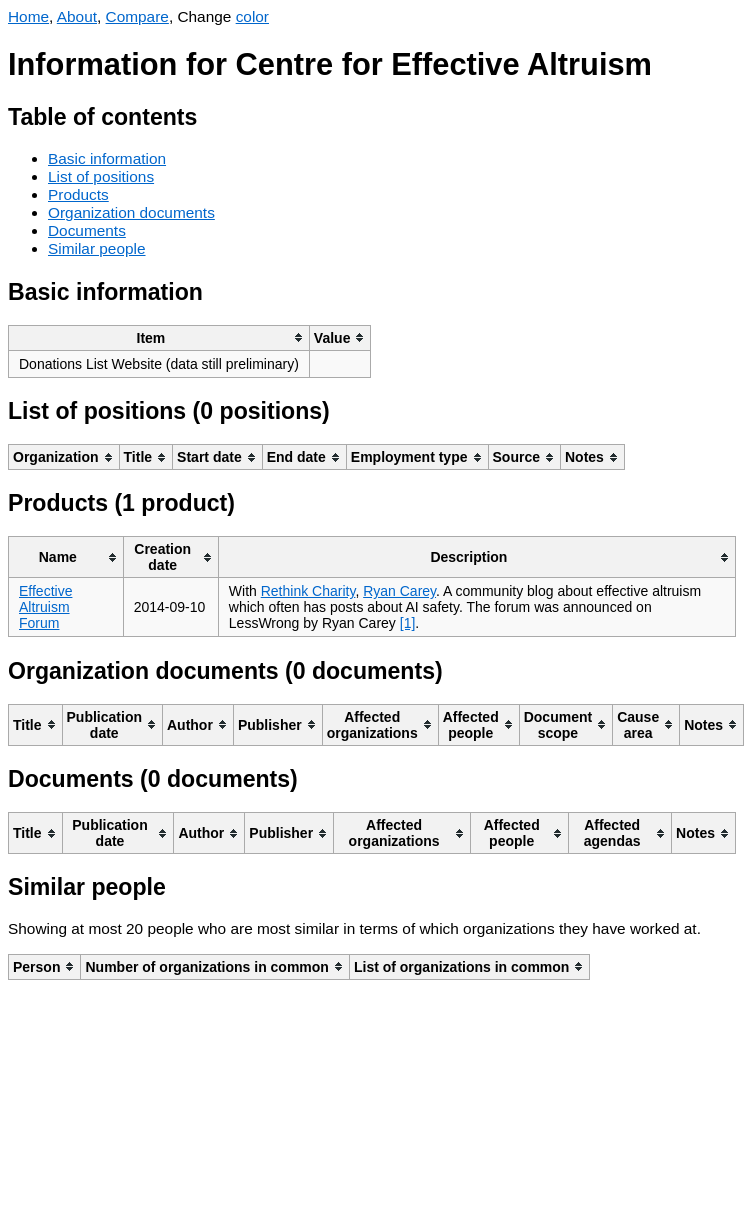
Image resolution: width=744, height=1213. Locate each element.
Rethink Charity (308, 591)
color (252, 16)
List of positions (101, 176)
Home (28, 16)
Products (78, 194)
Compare (137, 16)
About (77, 16)
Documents (87, 230)
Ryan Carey (399, 591)
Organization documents (131, 212)
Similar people (97, 248)
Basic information (107, 158)
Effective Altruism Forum (45, 607)
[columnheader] (159, 337)
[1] (408, 623)
